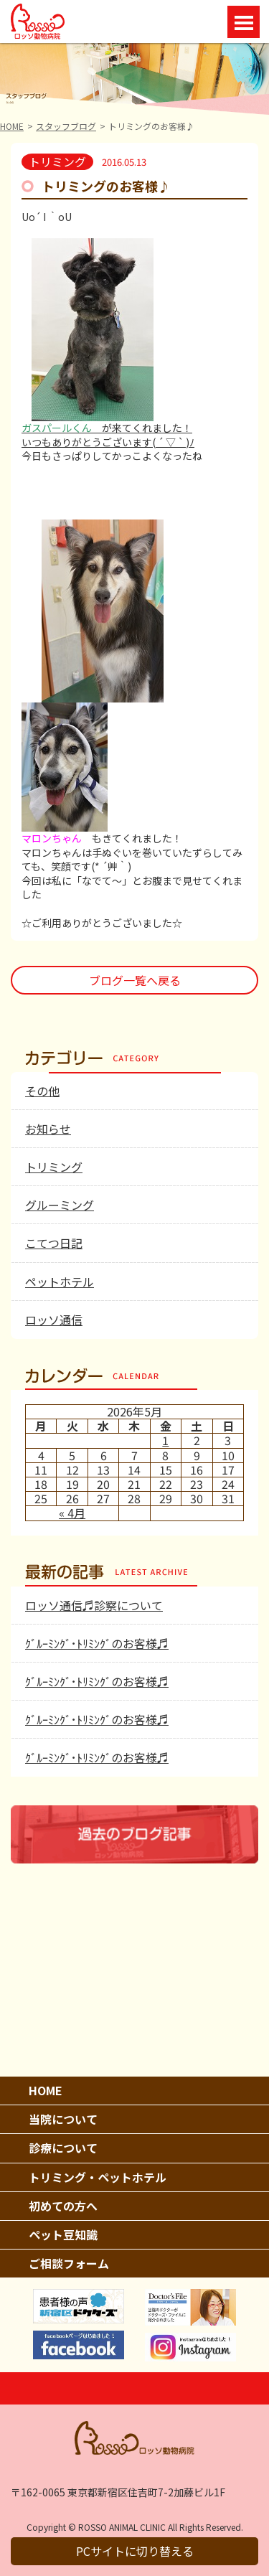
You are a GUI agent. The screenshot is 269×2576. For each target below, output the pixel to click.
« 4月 (72, 1512)
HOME (12, 126)
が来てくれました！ (107, 427)
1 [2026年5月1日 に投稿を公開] (165, 1440)
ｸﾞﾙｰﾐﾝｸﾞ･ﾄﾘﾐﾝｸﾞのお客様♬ (97, 1643)
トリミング (53, 1166)
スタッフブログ (66, 126)
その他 (42, 1090)
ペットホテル (59, 1281)
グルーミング (59, 1204)
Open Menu (243, 22)
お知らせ (48, 1128)
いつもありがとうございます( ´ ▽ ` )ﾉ (108, 442)
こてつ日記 (53, 1242)
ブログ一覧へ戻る (135, 980)
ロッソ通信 (53, 1319)
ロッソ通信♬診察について (94, 1605)
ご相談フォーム (69, 2263)
